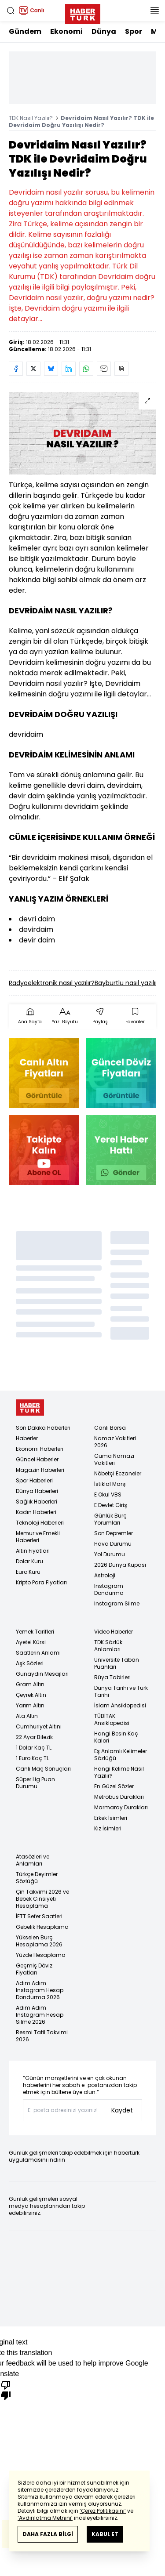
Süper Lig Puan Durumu (35, 1782)
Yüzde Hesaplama (41, 1955)
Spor (133, 31)
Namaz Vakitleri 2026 (115, 1442)
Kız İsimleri (107, 1828)
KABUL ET (105, 2534)
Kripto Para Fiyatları (41, 1582)
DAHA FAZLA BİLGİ (47, 2534)
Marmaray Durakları (121, 1807)
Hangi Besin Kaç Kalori (116, 1737)
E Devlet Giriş (110, 1505)
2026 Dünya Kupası (120, 1565)
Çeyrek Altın (31, 1695)
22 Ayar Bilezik (34, 1737)
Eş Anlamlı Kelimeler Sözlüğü (120, 1754)
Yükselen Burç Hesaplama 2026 (39, 1941)
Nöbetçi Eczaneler (117, 1473)
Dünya (104, 31)
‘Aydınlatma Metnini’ (45, 2518)
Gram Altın (30, 1684)
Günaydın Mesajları (42, 1673)
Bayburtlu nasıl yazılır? (128, 982)
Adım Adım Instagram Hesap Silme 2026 (39, 2014)
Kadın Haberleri (36, 1512)
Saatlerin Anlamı (38, 1652)
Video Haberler (113, 1631)
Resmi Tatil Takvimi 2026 (42, 2036)
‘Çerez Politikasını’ (103, 2510)
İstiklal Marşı (110, 1484)
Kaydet (122, 2110)
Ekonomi (66, 31)
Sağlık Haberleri (36, 1501)
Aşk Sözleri (30, 1663)
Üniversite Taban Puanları (116, 1663)
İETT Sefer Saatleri (39, 1916)
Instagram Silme (116, 1603)
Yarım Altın (30, 1705)
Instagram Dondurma (109, 1589)
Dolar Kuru (29, 1561)
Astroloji (104, 1575)
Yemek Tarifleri (35, 1631)
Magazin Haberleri (40, 1470)
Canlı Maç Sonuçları (43, 1768)
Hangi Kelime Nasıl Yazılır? (119, 1772)
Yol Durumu (109, 1554)
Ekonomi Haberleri (39, 1449)
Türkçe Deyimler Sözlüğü (37, 1877)
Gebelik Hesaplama (42, 1927)
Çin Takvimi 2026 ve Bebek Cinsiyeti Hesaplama (42, 1898)
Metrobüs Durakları (119, 1797)
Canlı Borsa (110, 1427)
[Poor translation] (5, 2389)
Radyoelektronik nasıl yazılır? (52, 982)
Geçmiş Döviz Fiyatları (34, 1969)
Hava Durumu (113, 1543)
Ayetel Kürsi (31, 1642)
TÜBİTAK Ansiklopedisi (111, 1719)
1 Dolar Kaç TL (33, 1747)
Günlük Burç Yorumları (110, 1519)
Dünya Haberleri (37, 1491)
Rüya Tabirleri (112, 1677)
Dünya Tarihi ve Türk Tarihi (121, 1691)
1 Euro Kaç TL (32, 1758)
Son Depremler (113, 1533)
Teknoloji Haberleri (40, 1522)
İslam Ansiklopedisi (120, 1705)
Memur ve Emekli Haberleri (38, 1536)
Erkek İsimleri (110, 1818)
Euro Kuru (28, 1572)
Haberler (27, 1438)
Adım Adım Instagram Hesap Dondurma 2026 (39, 1990)
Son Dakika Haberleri (43, 1427)
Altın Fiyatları (33, 1550)
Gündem (25, 31)
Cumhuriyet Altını (39, 1726)
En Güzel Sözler (114, 1786)
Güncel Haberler (37, 1459)
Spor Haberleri (34, 1480)
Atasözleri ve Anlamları (32, 1860)
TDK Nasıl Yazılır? (31, 118)
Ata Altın (27, 1716)
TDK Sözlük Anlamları (108, 1645)
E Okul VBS (107, 1494)
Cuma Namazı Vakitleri (114, 1459)
